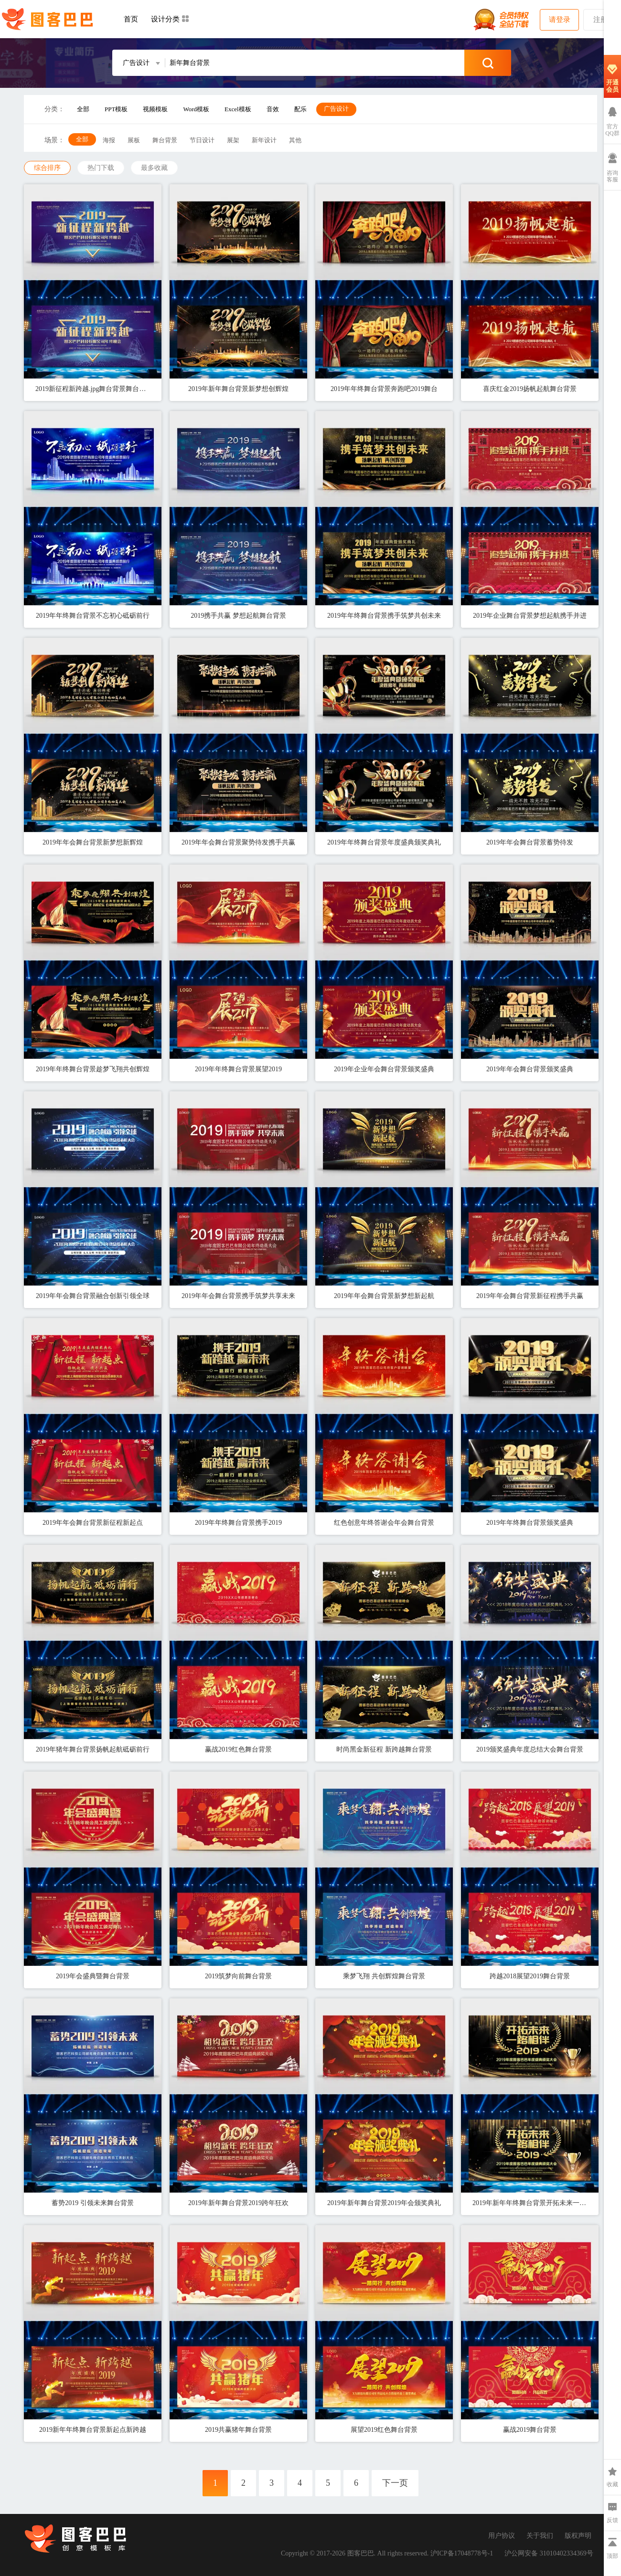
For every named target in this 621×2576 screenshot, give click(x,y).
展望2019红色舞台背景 (384, 2429)
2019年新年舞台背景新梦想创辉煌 (238, 388)
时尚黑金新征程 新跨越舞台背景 (384, 1749)
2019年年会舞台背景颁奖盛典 (529, 1069)
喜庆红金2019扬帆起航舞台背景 (530, 388)
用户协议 (501, 2535)
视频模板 (155, 109)
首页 (131, 19)
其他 (295, 140)
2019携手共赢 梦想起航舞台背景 (238, 615)
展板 (134, 140)
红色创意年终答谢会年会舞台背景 (384, 1522)
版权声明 (578, 2535)
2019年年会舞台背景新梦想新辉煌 (93, 842)
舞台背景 (164, 140)
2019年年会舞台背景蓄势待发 (529, 842)
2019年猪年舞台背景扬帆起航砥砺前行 (93, 1749)
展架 (233, 140)
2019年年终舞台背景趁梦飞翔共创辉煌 (93, 1069)
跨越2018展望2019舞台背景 (530, 1976)
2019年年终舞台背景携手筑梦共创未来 (384, 615)
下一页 (395, 2483)
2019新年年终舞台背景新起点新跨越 (92, 2429)
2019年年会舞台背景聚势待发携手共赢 (238, 842)
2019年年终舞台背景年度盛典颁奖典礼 (384, 842)
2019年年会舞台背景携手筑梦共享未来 (238, 1295)
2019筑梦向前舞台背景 (238, 1976)
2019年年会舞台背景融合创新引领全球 (93, 1295)
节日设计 (202, 140)
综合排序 (47, 167)
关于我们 (539, 2535)
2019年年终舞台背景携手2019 (238, 1522)
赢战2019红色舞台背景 (238, 1749)
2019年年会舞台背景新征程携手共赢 (529, 1295)
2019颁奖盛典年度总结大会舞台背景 (529, 1749)
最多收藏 (154, 167)
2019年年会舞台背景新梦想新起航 (384, 1295)
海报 (109, 140)
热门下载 (100, 167)
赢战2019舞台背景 (530, 2429)
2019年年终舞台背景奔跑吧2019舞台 (384, 388)
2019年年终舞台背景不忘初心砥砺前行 (93, 615)
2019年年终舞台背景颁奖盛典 (529, 1522)
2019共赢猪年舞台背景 (238, 2429)
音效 (273, 109)
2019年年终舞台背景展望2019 (238, 1069)
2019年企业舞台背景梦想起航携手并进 (530, 615)
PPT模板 (116, 109)
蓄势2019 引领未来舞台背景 (93, 2202)
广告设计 (336, 108)
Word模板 (196, 109)
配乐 (300, 109)
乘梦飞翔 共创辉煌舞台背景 (384, 1976)
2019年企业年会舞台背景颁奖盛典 (384, 1069)
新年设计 (264, 140)
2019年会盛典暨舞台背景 (92, 1976)
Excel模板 (238, 109)
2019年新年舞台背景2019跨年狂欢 (238, 2202)
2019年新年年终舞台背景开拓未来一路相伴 (529, 2202)
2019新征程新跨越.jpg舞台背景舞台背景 (92, 388)
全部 (83, 109)
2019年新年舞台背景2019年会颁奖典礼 (384, 2202)
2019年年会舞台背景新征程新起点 (93, 1522)
